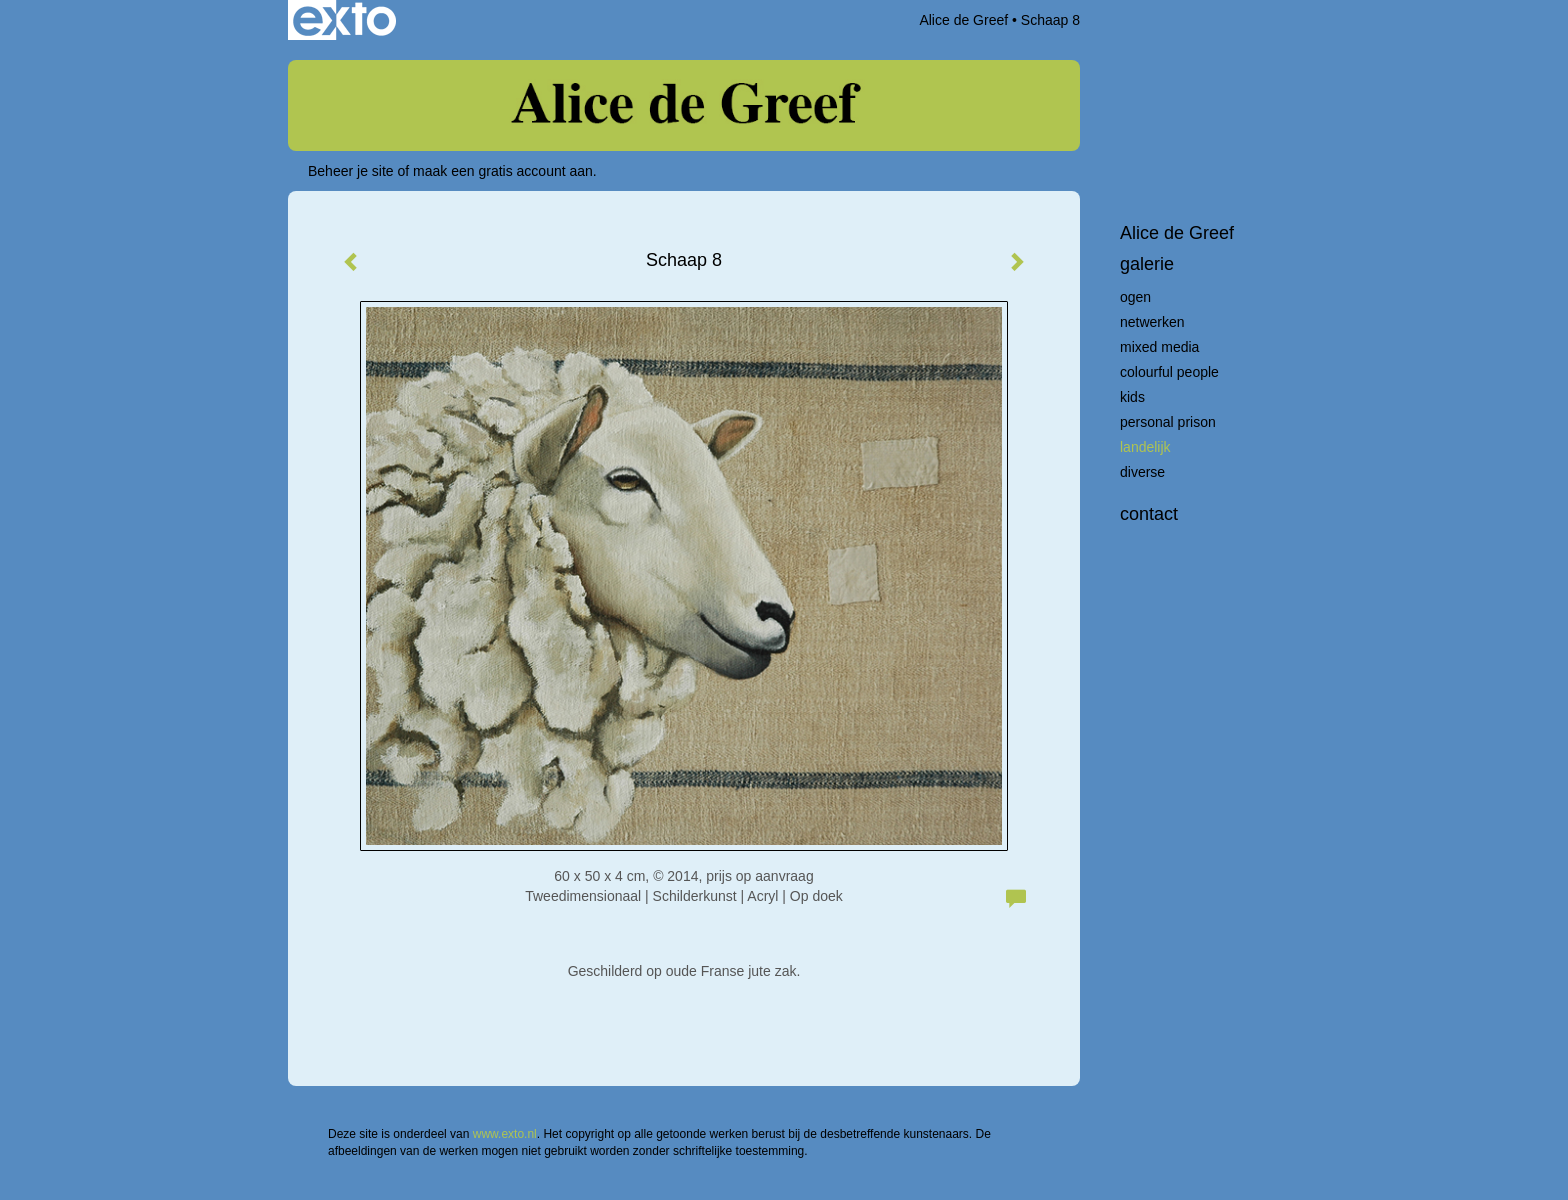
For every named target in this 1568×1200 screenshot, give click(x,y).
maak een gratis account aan (503, 171)
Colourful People (1169, 372)
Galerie (1147, 264)
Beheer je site (351, 171)
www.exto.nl (505, 1134)
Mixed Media (1159, 347)
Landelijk (1145, 447)
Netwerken (1152, 322)
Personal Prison (1168, 422)
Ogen (1135, 297)
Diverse (1142, 472)
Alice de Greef (963, 20)
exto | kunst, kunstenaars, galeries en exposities (344, 20)
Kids (1132, 397)
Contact (1149, 514)
